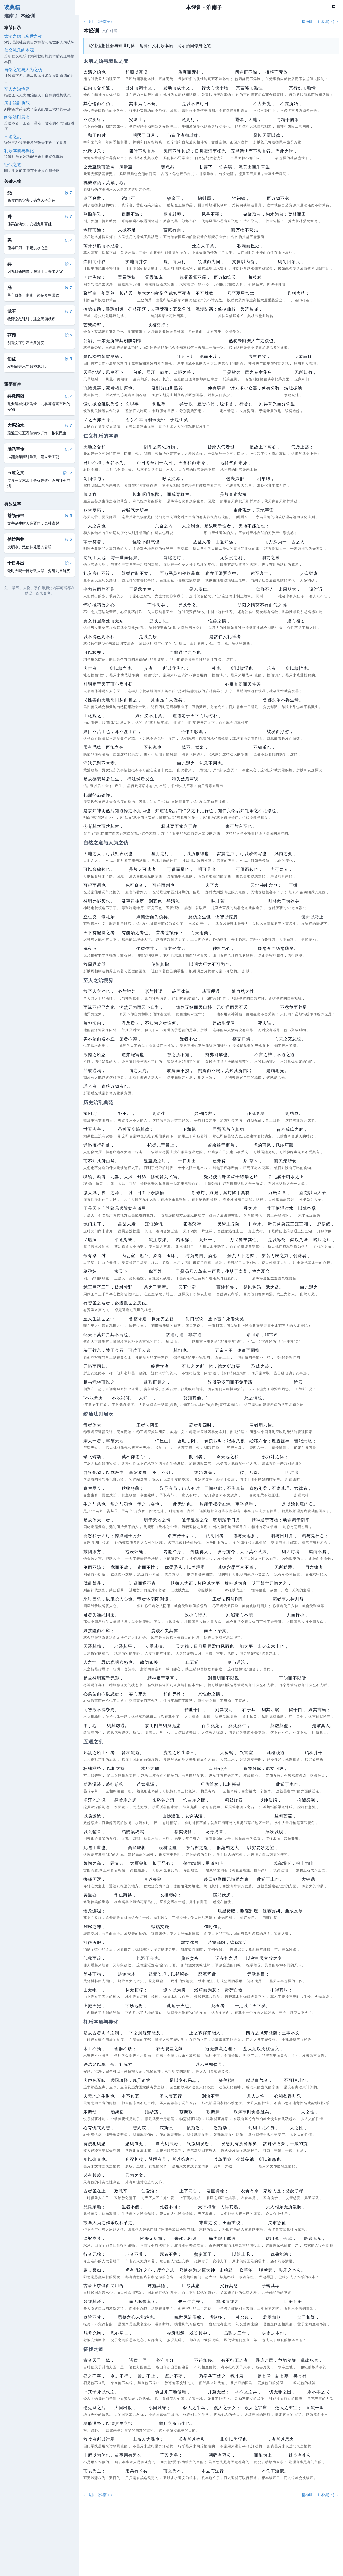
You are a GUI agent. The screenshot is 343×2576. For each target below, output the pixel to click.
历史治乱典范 (17, 103)
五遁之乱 (12, 136)
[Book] (333, 7)
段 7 (68, 193)
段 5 (68, 335)
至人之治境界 (17, 89)
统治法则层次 (17, 117)
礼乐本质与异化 (19, 150)
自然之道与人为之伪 (23, 69)
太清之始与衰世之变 (23, 36)
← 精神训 (305, 22)
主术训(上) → (328, 22)
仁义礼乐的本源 (19, 50)
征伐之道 (12, 164)
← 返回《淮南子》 (98, 22)
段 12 (67, 473)
